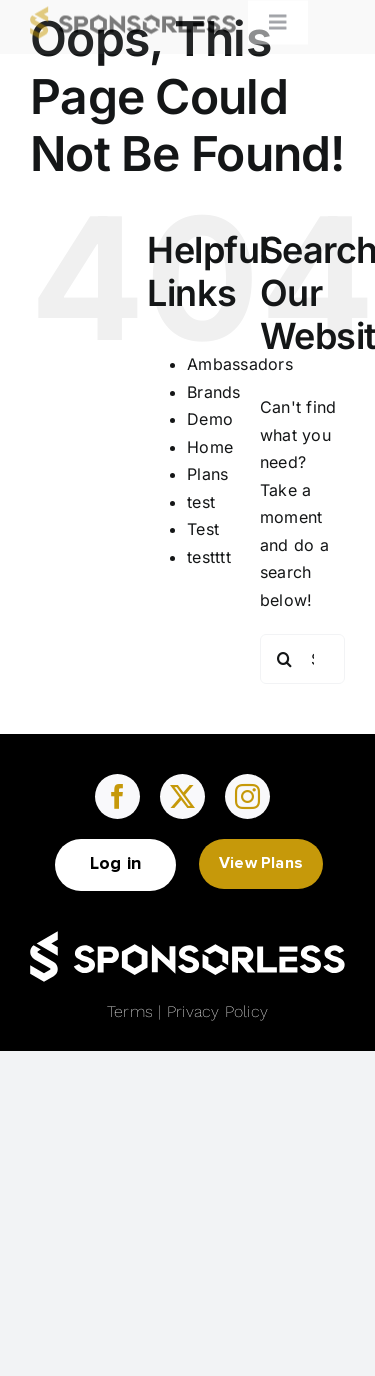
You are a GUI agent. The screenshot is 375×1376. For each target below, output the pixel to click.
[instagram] (247, 796)
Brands (213, 392)
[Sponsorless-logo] (133, 12)
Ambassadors (240, 364)
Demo (210, 419)
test (201, 502)
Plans (207, 474)
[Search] (285, 659)
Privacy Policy (217, 1011)
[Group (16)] (187, 939)
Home (210, 447)
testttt (209, 557)
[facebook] (117, 796)
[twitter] (182, 796)
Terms (130, 1011)
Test (203, 529)
